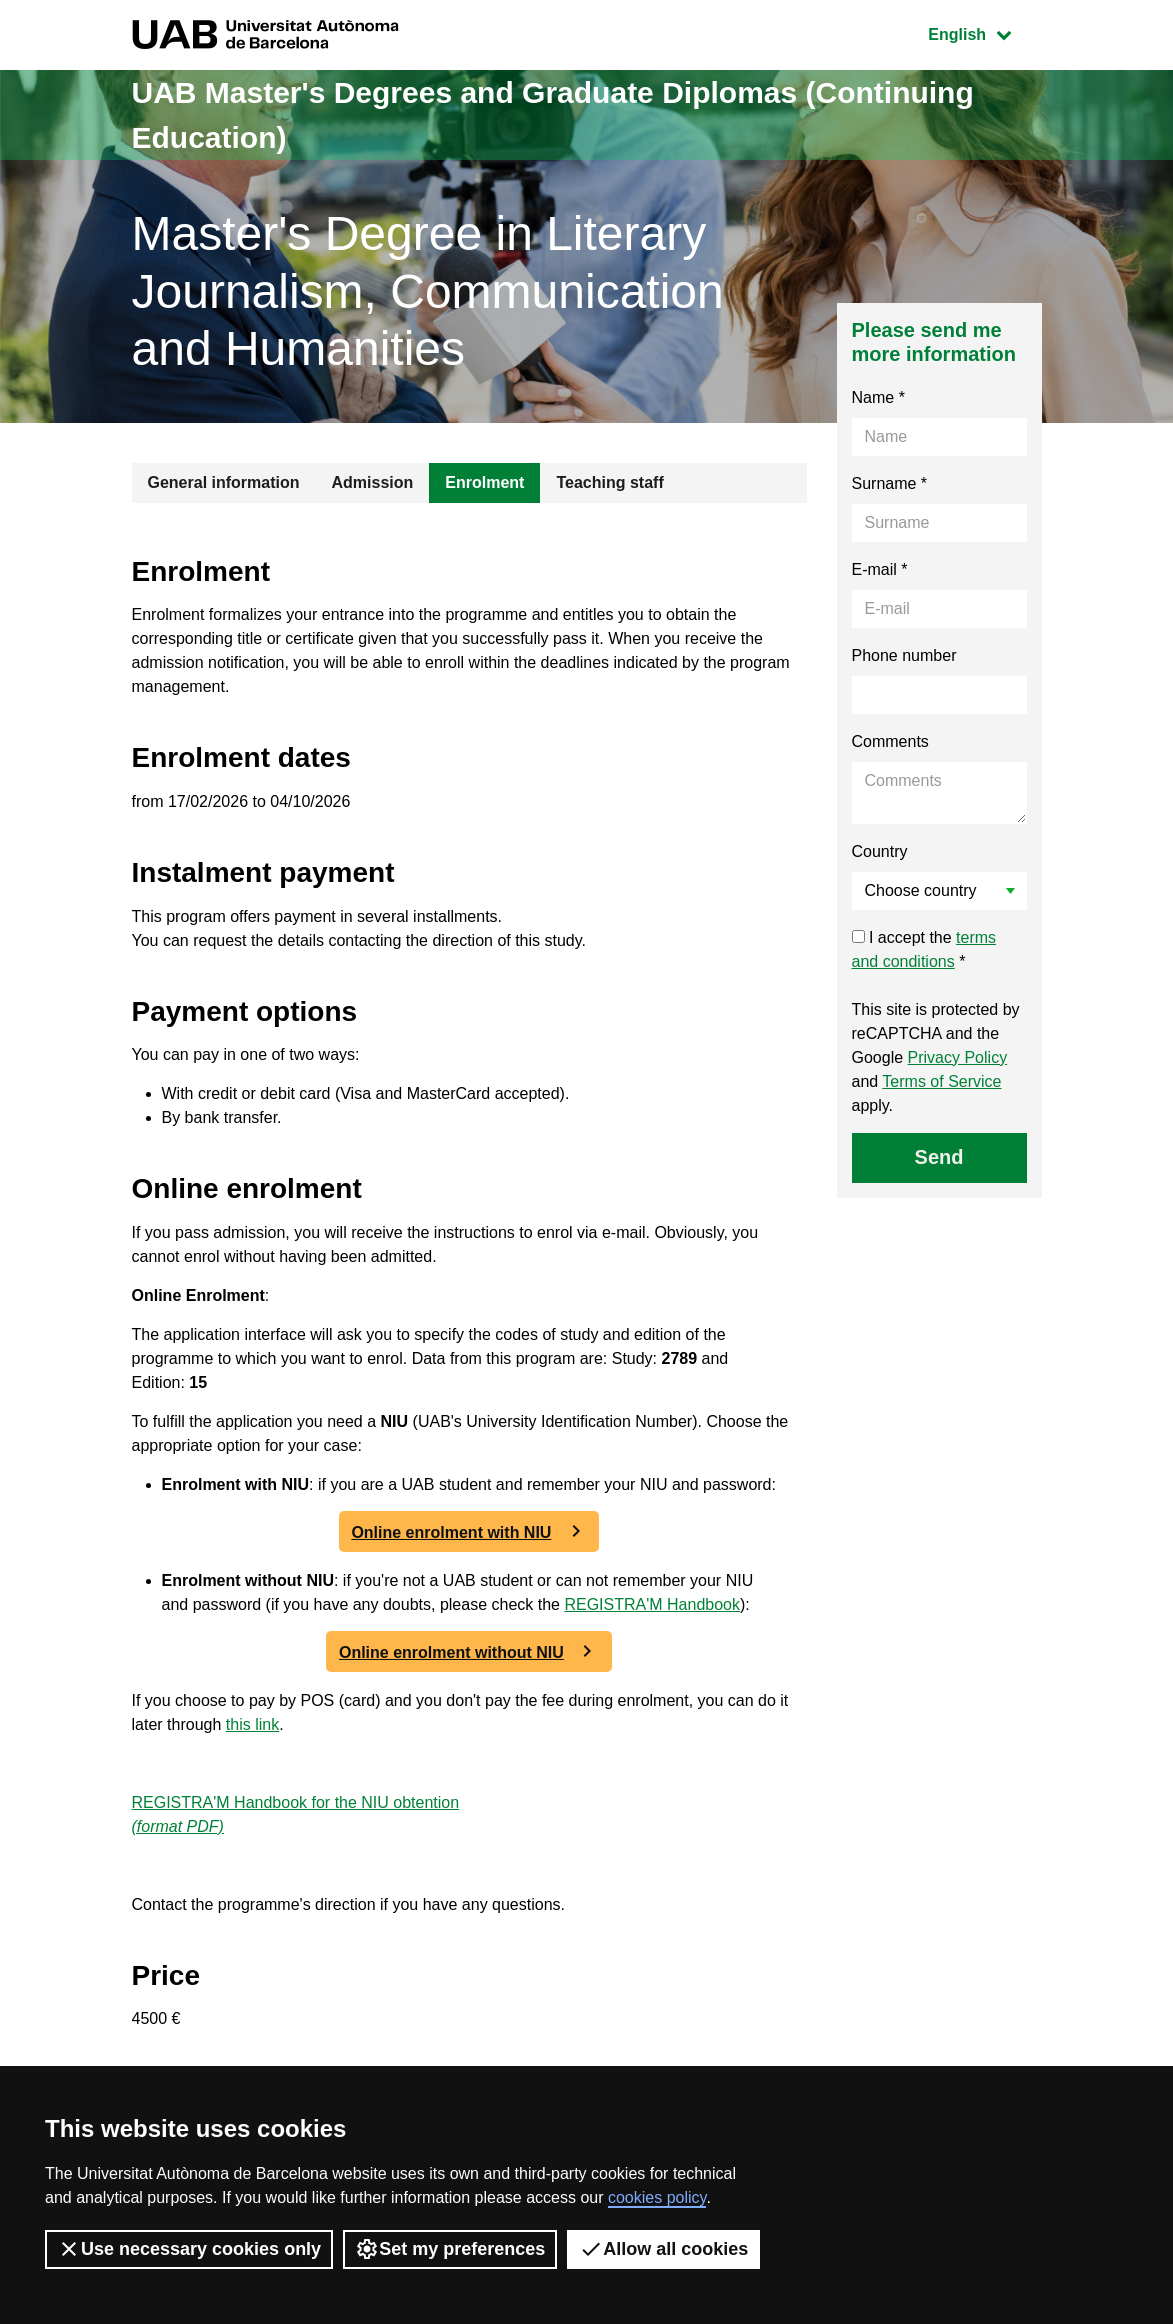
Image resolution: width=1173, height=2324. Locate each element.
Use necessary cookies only (189, 2249)
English (984, 32)
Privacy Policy (958, 1057)
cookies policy (657, 2197)
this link (252, 1724)
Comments (890, 741)
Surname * (890, 483)
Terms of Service (941, 1081)
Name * (878, 397)
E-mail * (880, 569)
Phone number (904, 655)
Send (939, 1157)
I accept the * (924, 949)
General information (224, 482)
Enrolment (484, 482)
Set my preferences (450, 2249)
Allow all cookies (663, 2249)
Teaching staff (609, 482)
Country (880, 851)
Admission (373, 482)
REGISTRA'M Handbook (652, 1604)
